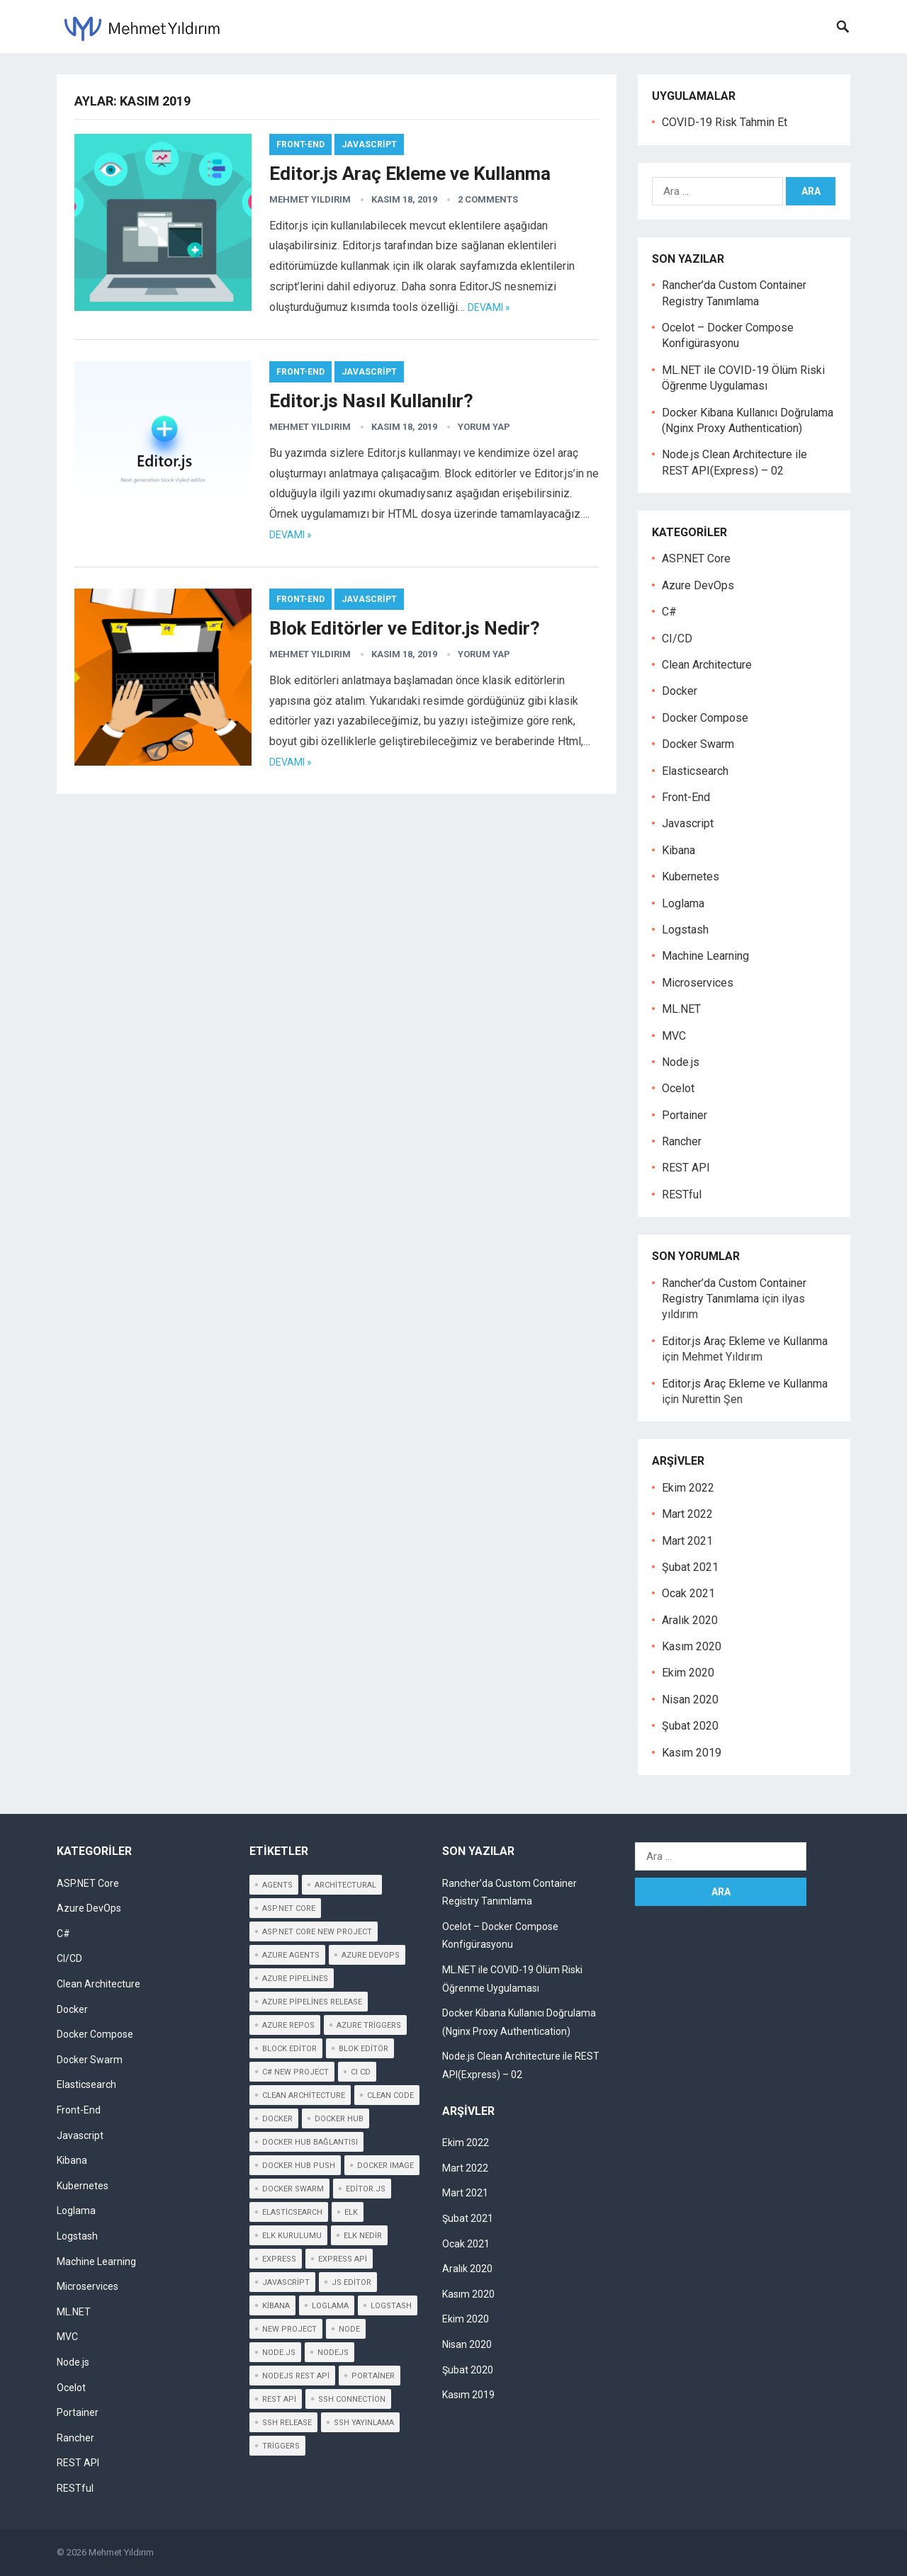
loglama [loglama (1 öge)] (330, 2305)
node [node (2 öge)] (349, 2329)
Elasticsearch (695, 771)
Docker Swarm (698, 744)
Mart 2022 (687, 1514)
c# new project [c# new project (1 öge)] (295, 2072)
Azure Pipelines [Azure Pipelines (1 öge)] (295, 1978)
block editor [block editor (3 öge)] (289, 2048)
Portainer (684, 1115)
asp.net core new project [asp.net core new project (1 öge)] (317, 1931)
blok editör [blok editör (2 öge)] (363, 2048)
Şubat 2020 (690, 1725)
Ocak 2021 (688, 1593)
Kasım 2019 (691, 1752)
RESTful (682, 1194)
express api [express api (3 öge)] (342, 2259)
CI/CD (677, 638)
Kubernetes (690, 876)
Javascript (369, 144)
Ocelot (678, 1088)
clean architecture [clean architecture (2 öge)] (303, 2095)
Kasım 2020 (691, 1646)
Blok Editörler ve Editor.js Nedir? (404, 628)
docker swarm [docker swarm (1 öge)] (293, 2189)
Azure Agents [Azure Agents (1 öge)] (291, 1955)
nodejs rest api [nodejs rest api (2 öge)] (295, 2376)
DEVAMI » (489, 307)
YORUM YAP (484, 426)
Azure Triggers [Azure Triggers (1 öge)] (369, 2025)
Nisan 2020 (690, 1699)
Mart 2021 (687, 1541)
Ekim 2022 (688, 1487)
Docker (679, 691)
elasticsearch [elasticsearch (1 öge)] (292, 2212)
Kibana (678, 850)
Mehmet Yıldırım (310, 199)
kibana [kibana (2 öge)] (276, 2305)
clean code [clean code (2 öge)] (390, 2095)
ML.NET (681, 1009)
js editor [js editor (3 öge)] (351, 2282)
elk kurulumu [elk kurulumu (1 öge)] (292, 2235)
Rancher (682, 1141)
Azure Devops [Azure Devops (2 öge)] (371, 1955)
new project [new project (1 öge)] (289, 2329)
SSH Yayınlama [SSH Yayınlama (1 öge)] (364, 2422)
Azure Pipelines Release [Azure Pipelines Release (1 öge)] (312, 2002)
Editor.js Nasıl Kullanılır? (371, 401)
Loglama (683, 903)
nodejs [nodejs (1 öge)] (333, 2352)
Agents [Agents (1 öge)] (277, 1885)
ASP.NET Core (696, 558)
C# (669, 611)
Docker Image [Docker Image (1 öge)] (385, 2165)
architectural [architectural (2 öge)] (345, 1885)
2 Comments (488, 199)
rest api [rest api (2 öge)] (279, 2399)
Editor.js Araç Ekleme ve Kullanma (410, 173)
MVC (674, 1036)
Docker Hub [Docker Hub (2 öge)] (339, 2118)
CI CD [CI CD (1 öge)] (361, 2072)
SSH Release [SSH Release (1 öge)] (287, 2422)
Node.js (680, 1062)
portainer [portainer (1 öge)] (373, 2376)
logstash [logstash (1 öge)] (391, 2305)
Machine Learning (705, 956)
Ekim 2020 (688, 1672)
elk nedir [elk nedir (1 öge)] (363, 2235)
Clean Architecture (707, 664)
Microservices (697, 982)
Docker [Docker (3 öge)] (277, 2118)
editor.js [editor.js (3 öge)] (365, 2189)
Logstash (685, 929)
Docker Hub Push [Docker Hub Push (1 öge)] (298, 2165)
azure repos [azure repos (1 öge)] (288, 2025)
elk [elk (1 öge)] (351, 2212)
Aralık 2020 (690, 1620)
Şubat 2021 (690, 1567)
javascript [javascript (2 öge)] (286, 2282)
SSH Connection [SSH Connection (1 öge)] (351, 2399)
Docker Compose (705, 718)
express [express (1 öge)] (279, 2259)
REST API (686, 1167)
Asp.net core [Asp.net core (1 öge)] (288, 1908)
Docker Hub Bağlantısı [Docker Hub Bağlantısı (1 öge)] (310, 2142)
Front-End (300, 144)
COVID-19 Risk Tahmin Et (724, 122)
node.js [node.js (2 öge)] (278, 2352)
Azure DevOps (698, 585)
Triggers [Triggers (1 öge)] (281, 2446)
